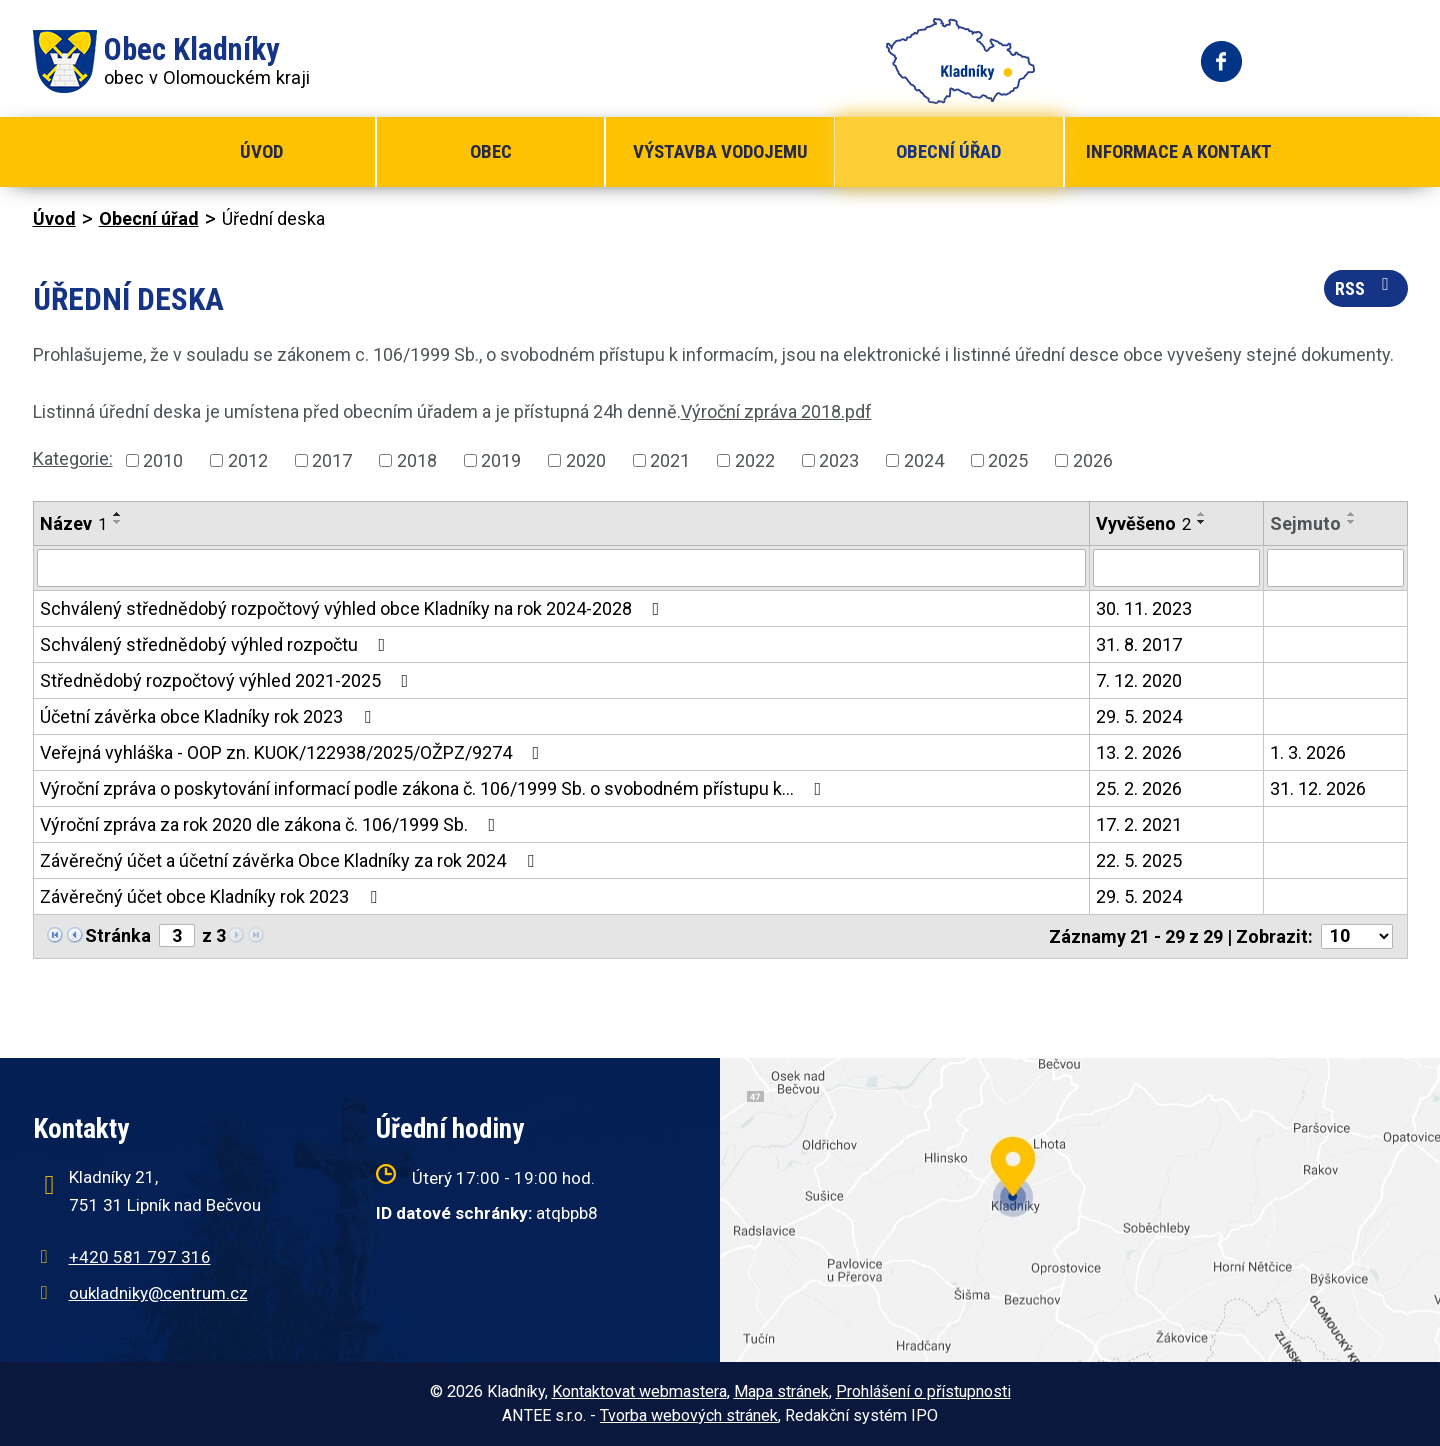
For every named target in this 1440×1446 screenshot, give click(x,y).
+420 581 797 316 (140, 1257)
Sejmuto (1305, 523)
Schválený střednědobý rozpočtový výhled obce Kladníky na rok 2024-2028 (354, 608)
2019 (501, 460)
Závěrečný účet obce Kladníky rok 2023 (212, 896)
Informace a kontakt (1179, 151)
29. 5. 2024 (1139, 716)
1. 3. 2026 (1308, 752)
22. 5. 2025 (1139, 860)
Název (73, 523)
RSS (1366, 287)
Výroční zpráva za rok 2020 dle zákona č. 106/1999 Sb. (272, 824)
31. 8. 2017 (1139, 644)
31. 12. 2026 (1318, 788)
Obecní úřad (948, 151)
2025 (1008, 460)
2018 (417, 460)
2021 (670, 460)
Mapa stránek (781, 1391)
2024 (924, 460)
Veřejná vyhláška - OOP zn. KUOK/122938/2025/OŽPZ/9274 (294, 752)
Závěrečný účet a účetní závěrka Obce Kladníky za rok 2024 (291, 860)
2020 (586, 460)
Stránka (118, 935)
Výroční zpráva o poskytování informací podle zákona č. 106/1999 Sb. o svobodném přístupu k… (435, 788)
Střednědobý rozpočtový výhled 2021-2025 (228, 680)
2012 (248, 460)
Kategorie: (73, 458)
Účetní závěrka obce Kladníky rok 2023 (209, 716)
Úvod (261, 151)
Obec (491, 151)
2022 (755, 460)
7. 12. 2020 (1139, 680)
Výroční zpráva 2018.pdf (776, 411)
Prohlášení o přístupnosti (923, 1391)
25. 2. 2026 (1139, 788)
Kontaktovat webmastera (639, 1391)
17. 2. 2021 (1139, 824)
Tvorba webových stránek (689, 1415)
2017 (332, 460)
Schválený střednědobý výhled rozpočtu (217, 644)
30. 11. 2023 (1144, 608)
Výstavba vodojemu (720, 151)
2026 (1093, 460)
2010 (163, 460)
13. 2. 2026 (1139, 752)
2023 (839, 460)
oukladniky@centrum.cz (158, 1293)
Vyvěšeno (1143, 523)
